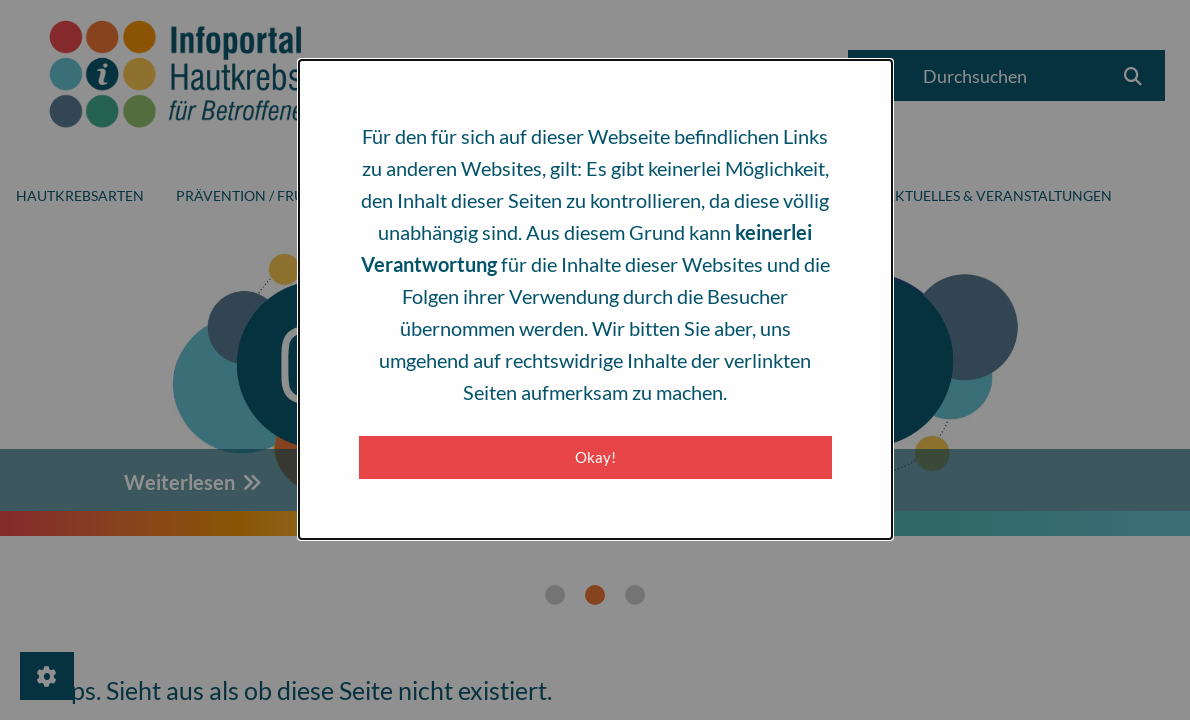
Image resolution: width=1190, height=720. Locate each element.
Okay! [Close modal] (595, 457)
